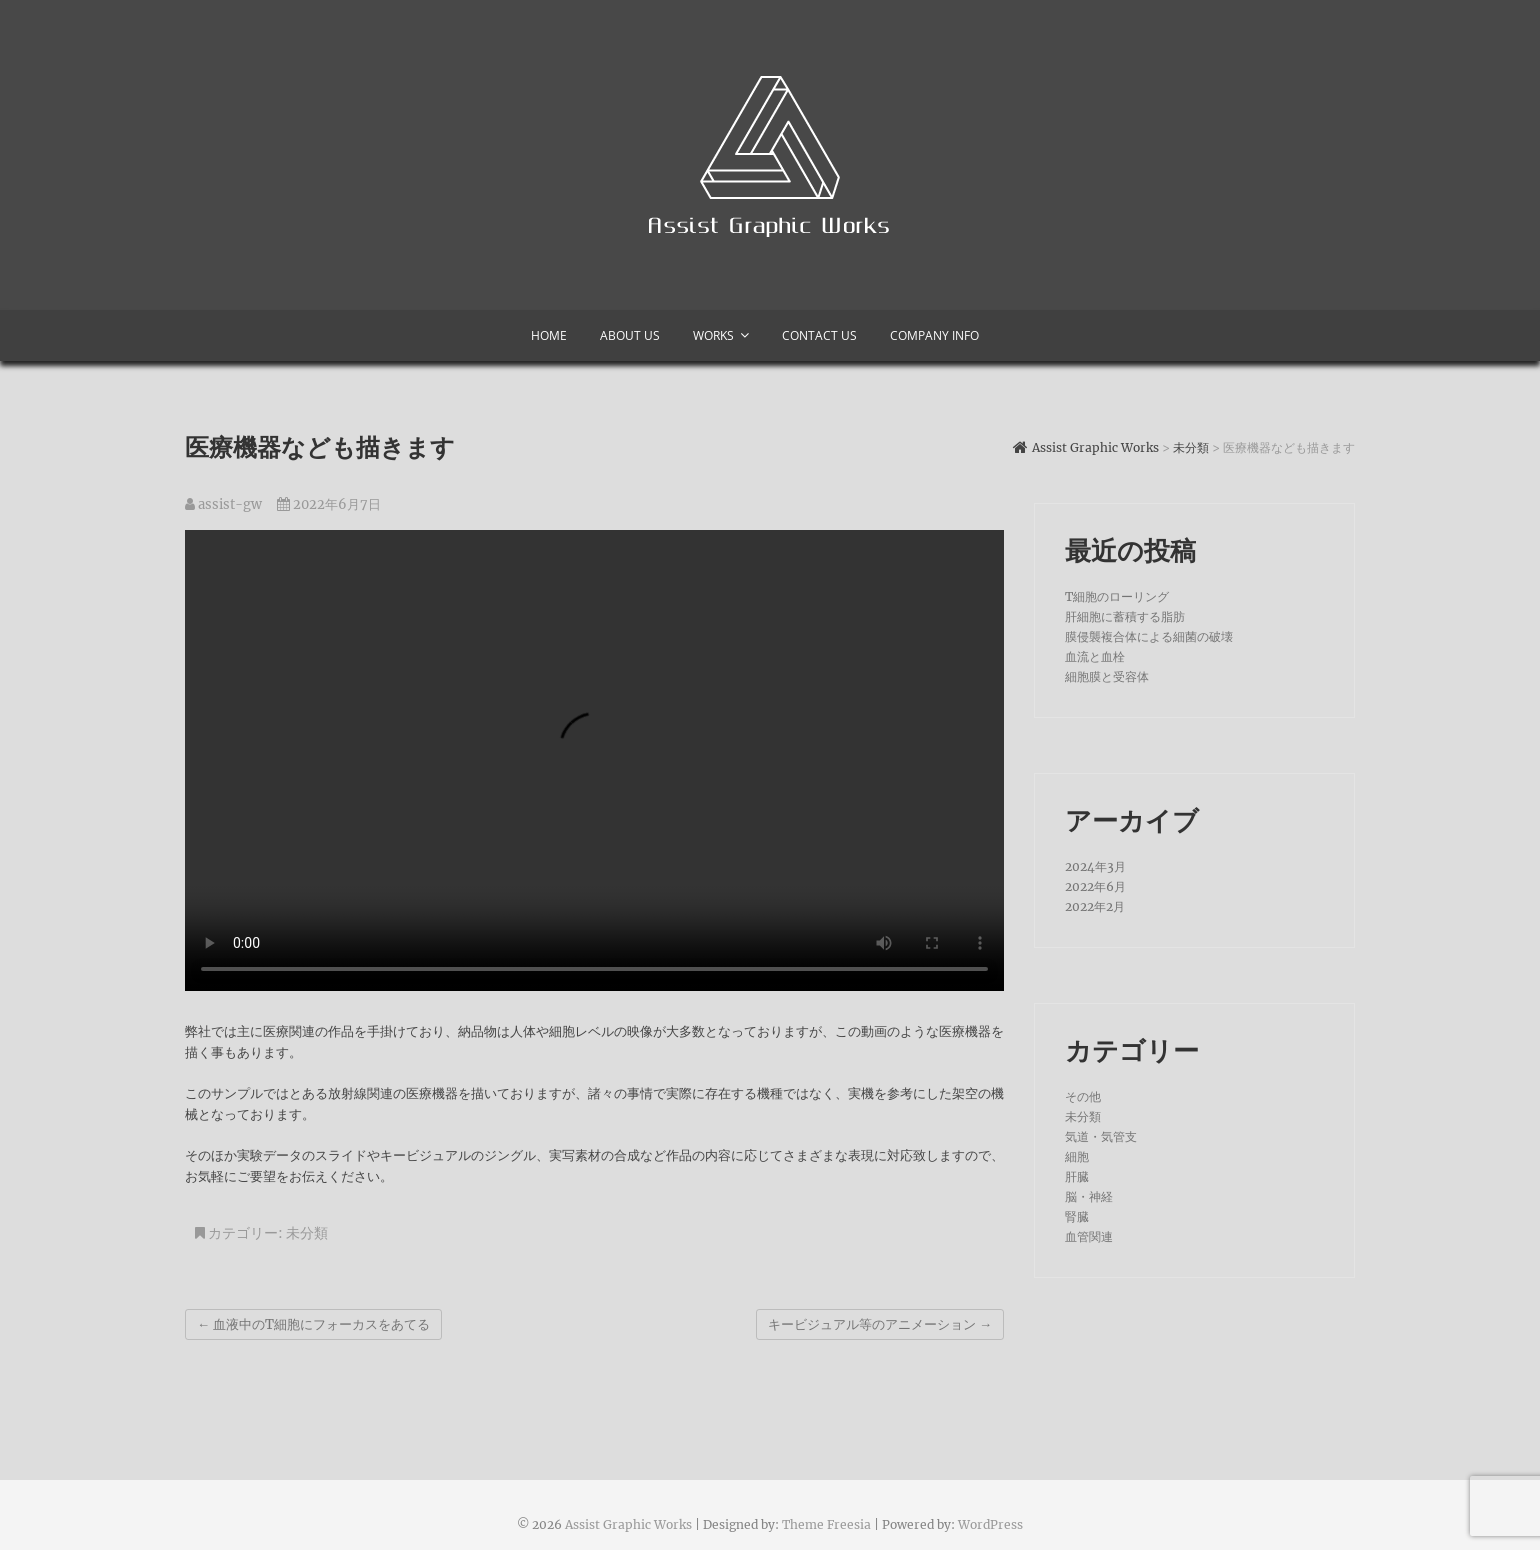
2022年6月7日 (329, 504)
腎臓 (1077, 1216)
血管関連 (1089, 1236)
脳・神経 (1089, 1196)
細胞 (1077, 1156)
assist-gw (223, 504)
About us (630, 335)
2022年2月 (1095, 906)
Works (713, 335)
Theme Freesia (826, 1524)
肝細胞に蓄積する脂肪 (1125, 616)
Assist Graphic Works (628, 1524)
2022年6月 (1095, 886)
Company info (934, 335)
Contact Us (819, 335)
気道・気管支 (1101, 1136)
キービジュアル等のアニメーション (880, 1324)
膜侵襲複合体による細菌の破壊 (1149, 636)
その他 (1083, 1096)
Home (549, 335)
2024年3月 (1095, 866)
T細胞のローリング (1117, 596)
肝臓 (1077, 1176)
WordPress (990, 1524)
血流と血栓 (1095, 656)
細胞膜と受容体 (1107, 676)
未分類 (307, 1233)
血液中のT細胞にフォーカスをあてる (313, 1324)
